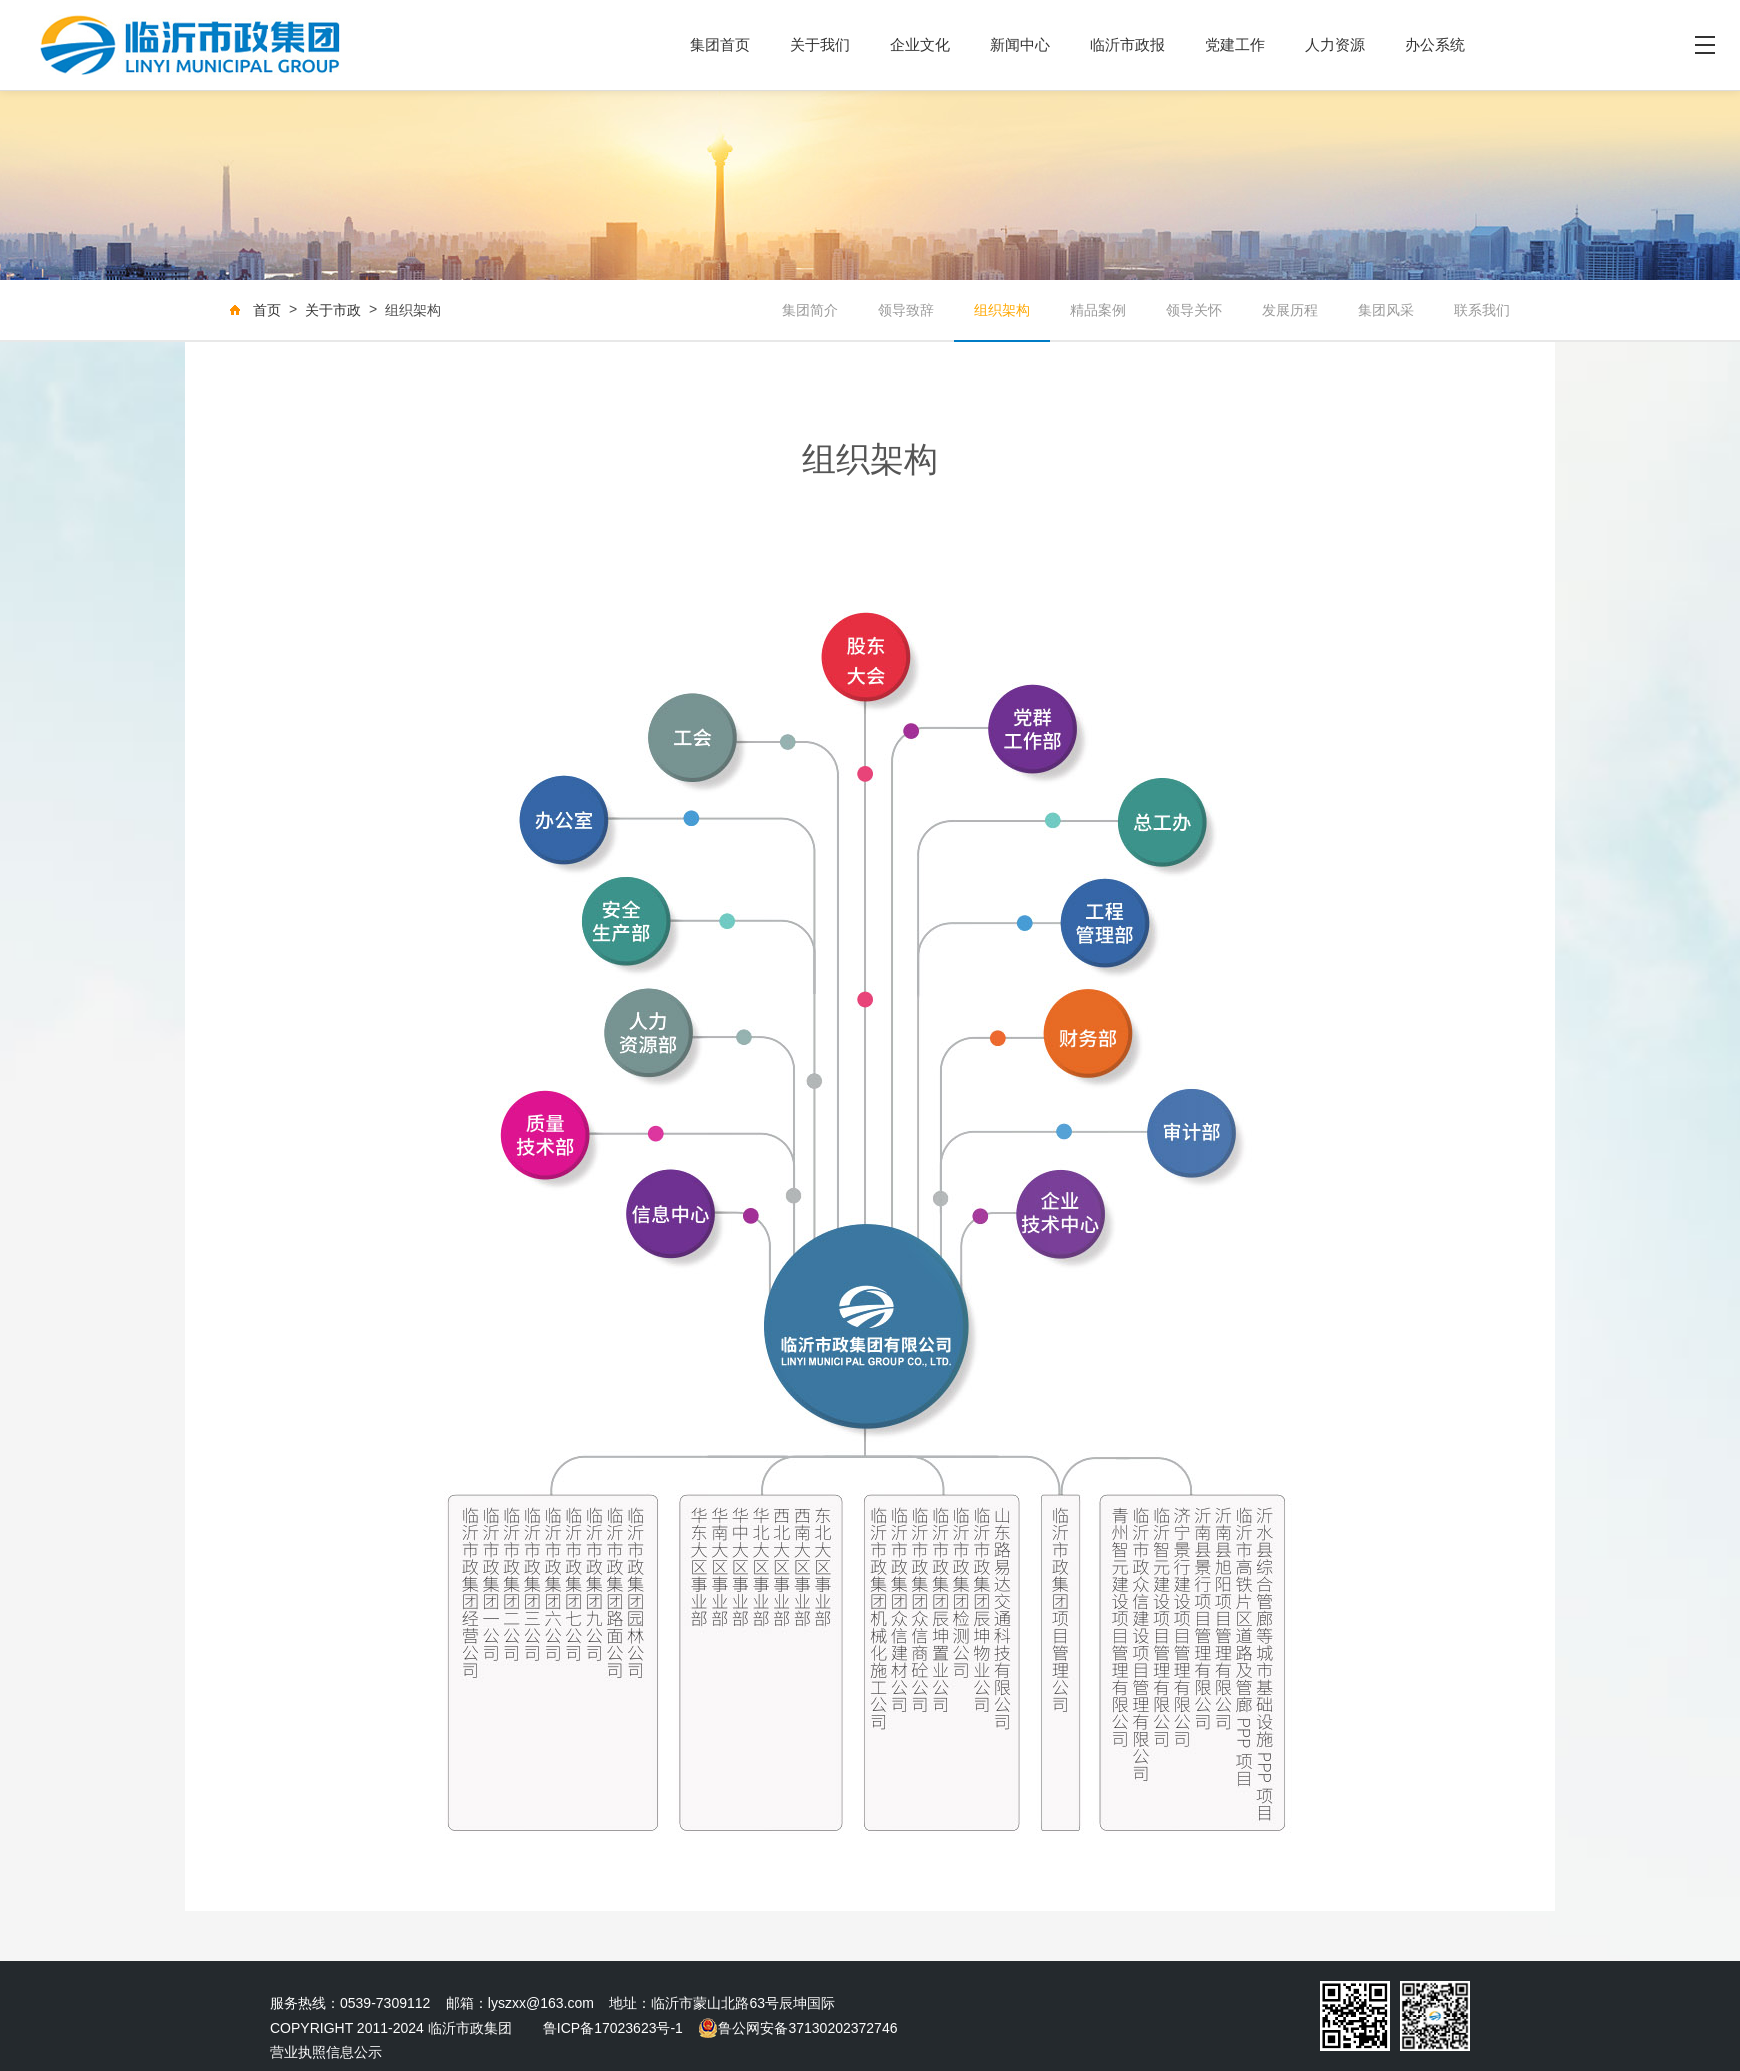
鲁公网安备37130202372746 (797, 2028)
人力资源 (1335, 44)
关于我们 (820, 44)
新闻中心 (1020, 44)
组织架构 (1002, 310)
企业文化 (920, 44)
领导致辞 (906, 310)
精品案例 (1098, 310)
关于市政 (333, 310)
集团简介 (810, 310)
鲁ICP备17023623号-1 (613, 2028)
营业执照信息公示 (326, 2052)
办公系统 (1435, 44)
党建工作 (1235, 44)
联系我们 (1482, 310)
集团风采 (1386, 310)
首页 (267, 310)
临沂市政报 (1127, 44)
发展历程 (1290, 310)
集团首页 (720, 44)
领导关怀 (1194, 310)
